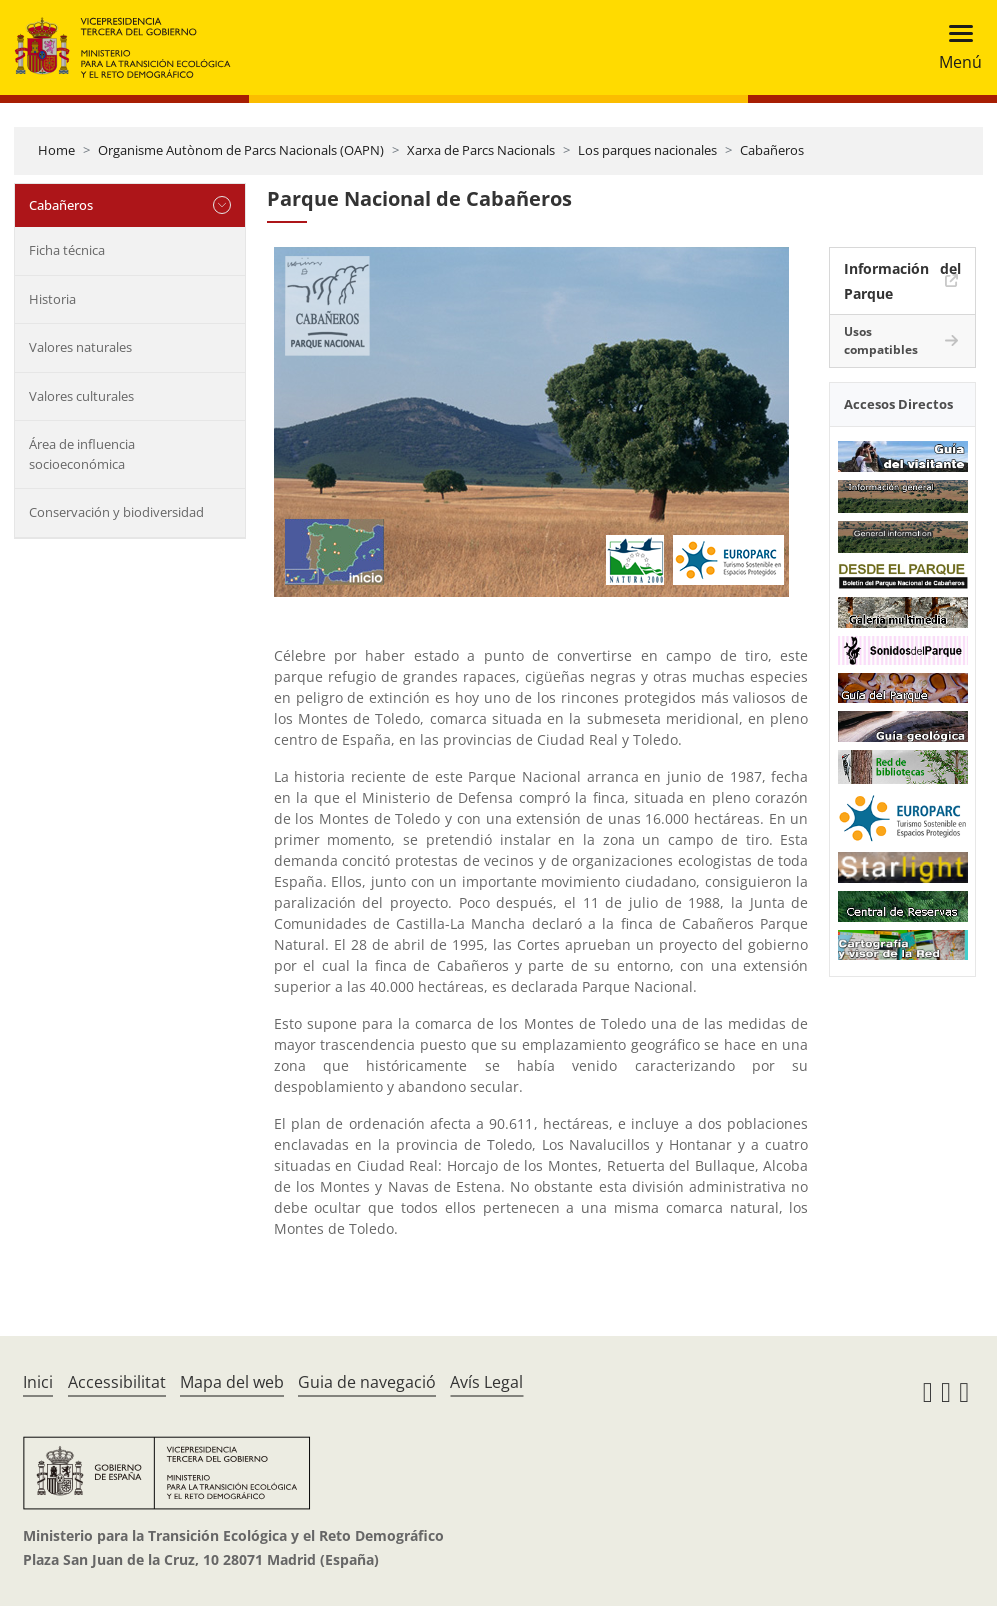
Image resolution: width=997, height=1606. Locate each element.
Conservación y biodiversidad (116, 512)
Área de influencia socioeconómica (82, 454)
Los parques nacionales (647, 150)
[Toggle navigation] (954, 47)
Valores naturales (80, 347)
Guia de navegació (367, 1382)
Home (56, 150)
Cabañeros (772, 150)
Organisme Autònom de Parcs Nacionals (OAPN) (241, 150)
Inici (38, 1382)
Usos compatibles (881, 340)
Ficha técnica (67, 250)
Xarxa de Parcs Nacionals (481, 150)
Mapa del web (232, 1382)
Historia (52, 299)
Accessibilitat (117, 1382)
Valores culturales (81, 396)
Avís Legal (486, 1382)
